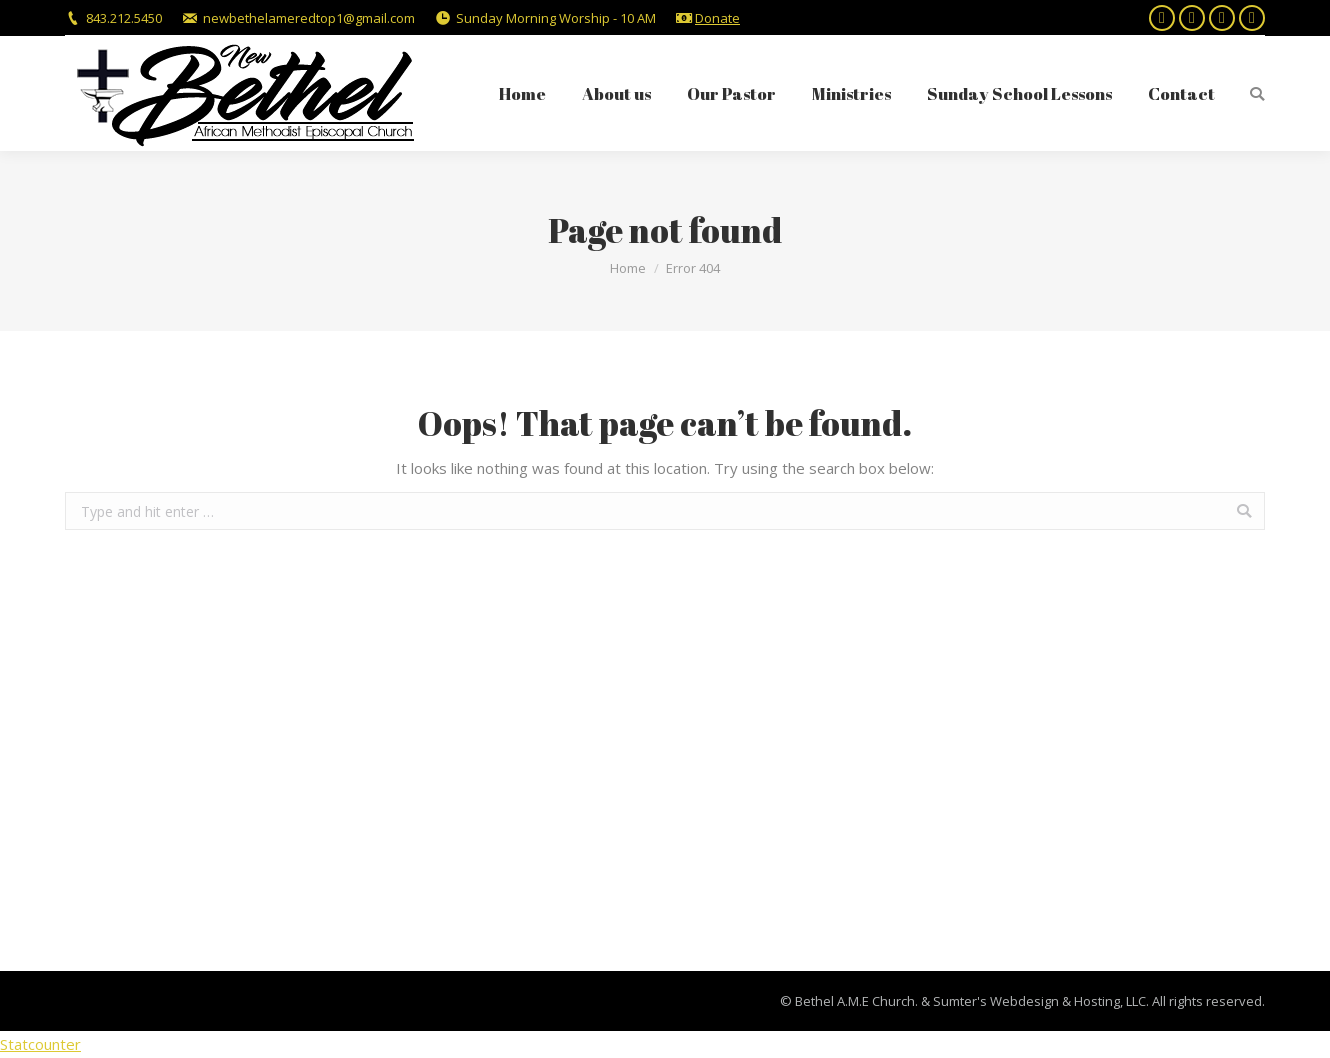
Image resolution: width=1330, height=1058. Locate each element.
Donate (717, 18)
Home (628, 268)
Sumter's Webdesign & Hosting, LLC (1039, 1001)
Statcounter (40, 1044)
